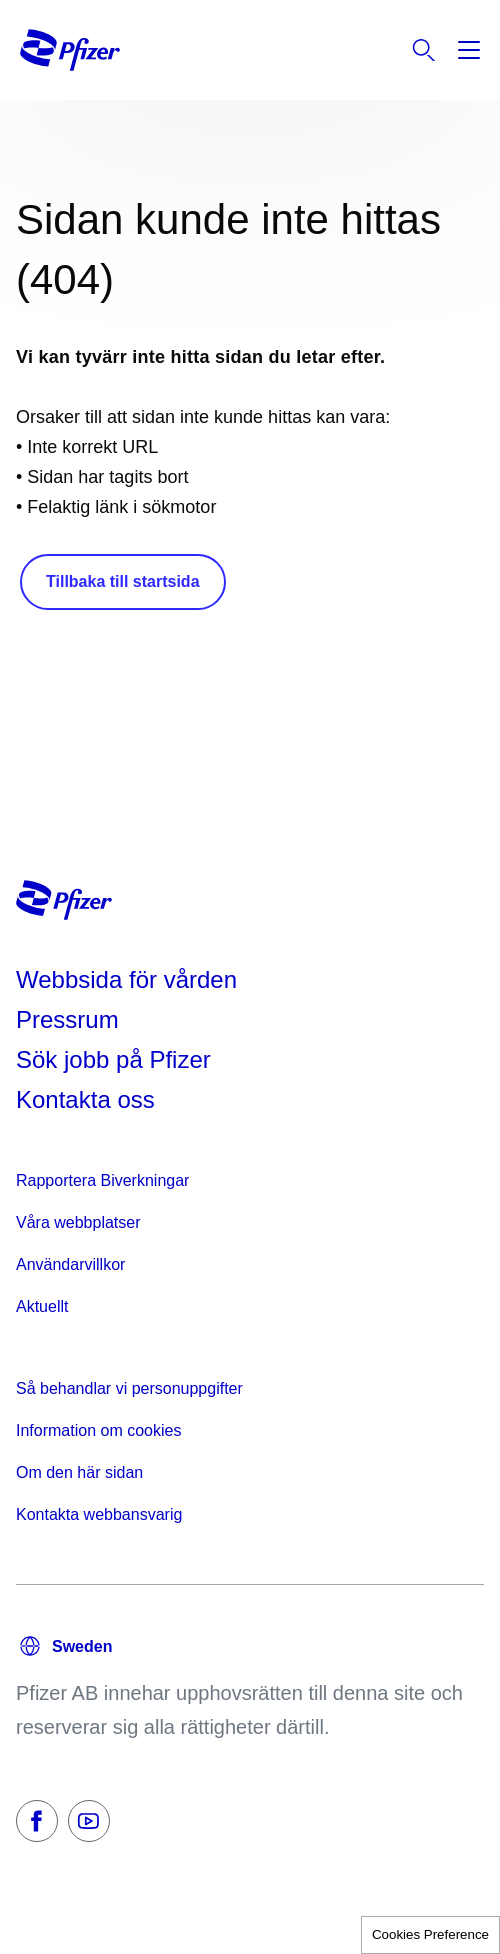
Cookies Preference (430, 1934)
